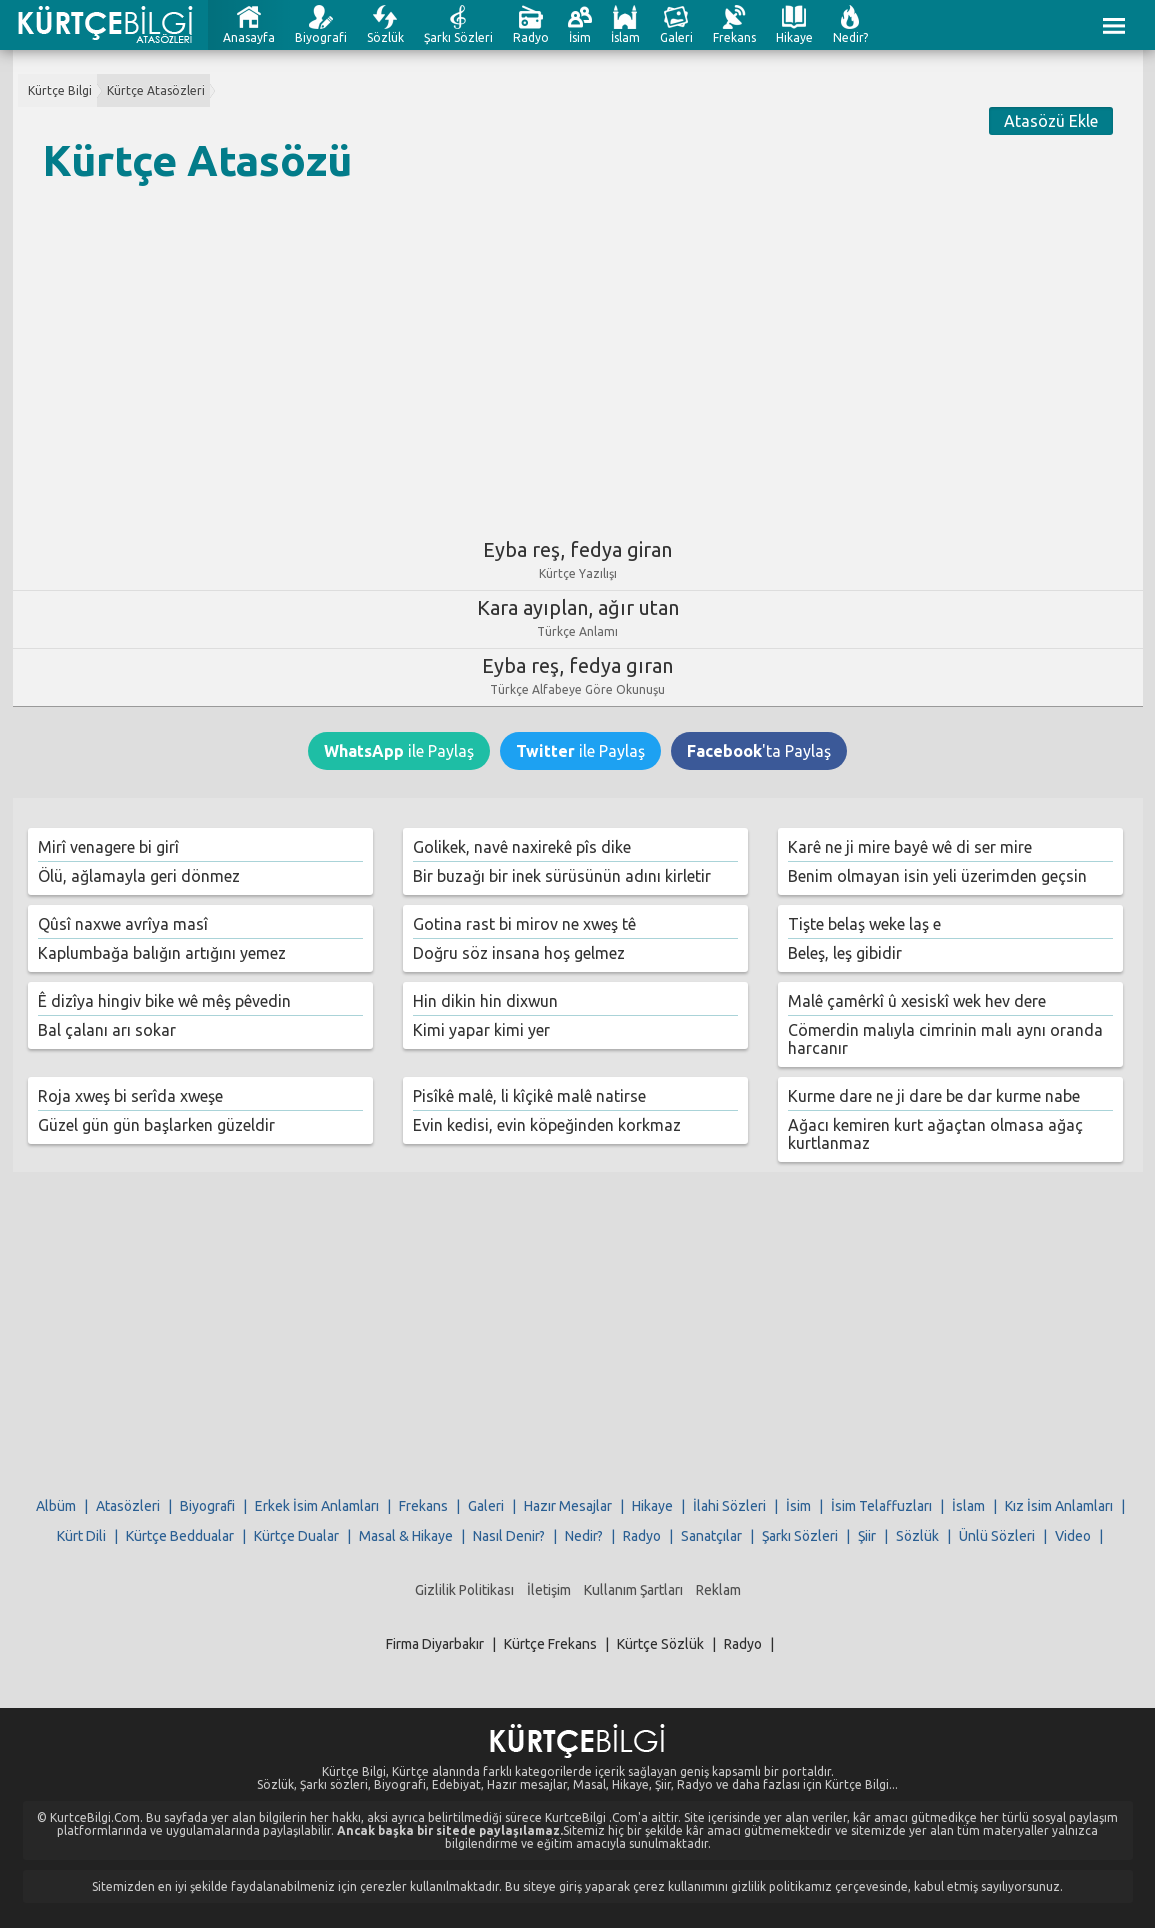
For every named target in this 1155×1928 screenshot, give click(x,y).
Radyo (531, 37)
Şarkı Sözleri (458, 37)
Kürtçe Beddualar (180, 1536)
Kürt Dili (81, 1536)
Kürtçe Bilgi (60, 90)
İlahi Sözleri (729, 1506)
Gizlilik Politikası (464, 1590)
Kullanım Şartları (633, 1590)
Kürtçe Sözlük (660, 1644)
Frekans (734, 37)
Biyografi (321, 37)
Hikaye (794, 37)
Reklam (718, 1590)
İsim (580, 37)
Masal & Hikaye (406, 1536)
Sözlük (385, 37)
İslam (625, 37)
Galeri (676, 37)
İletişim (549, 1590)
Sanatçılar (711, 1536)
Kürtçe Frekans (550, 1644)
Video (1073, 1536)
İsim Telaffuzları (881, 1506)
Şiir (867, 1536)
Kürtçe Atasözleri (156, 90)
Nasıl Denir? (509, 1536)
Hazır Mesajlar (568, 1506)
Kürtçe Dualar (296, 1536)
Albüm (56, 1506)
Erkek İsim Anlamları (317, 1506)
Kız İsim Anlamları (1059, 1506)
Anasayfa (249, 37)
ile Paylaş (399, 751)
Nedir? (850, 37)
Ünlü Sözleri (997, 1536)
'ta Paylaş (759, 751)
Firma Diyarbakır (435, 1644)
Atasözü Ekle (1051, 121)
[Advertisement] (578, 353)
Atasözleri (128, 1506)
